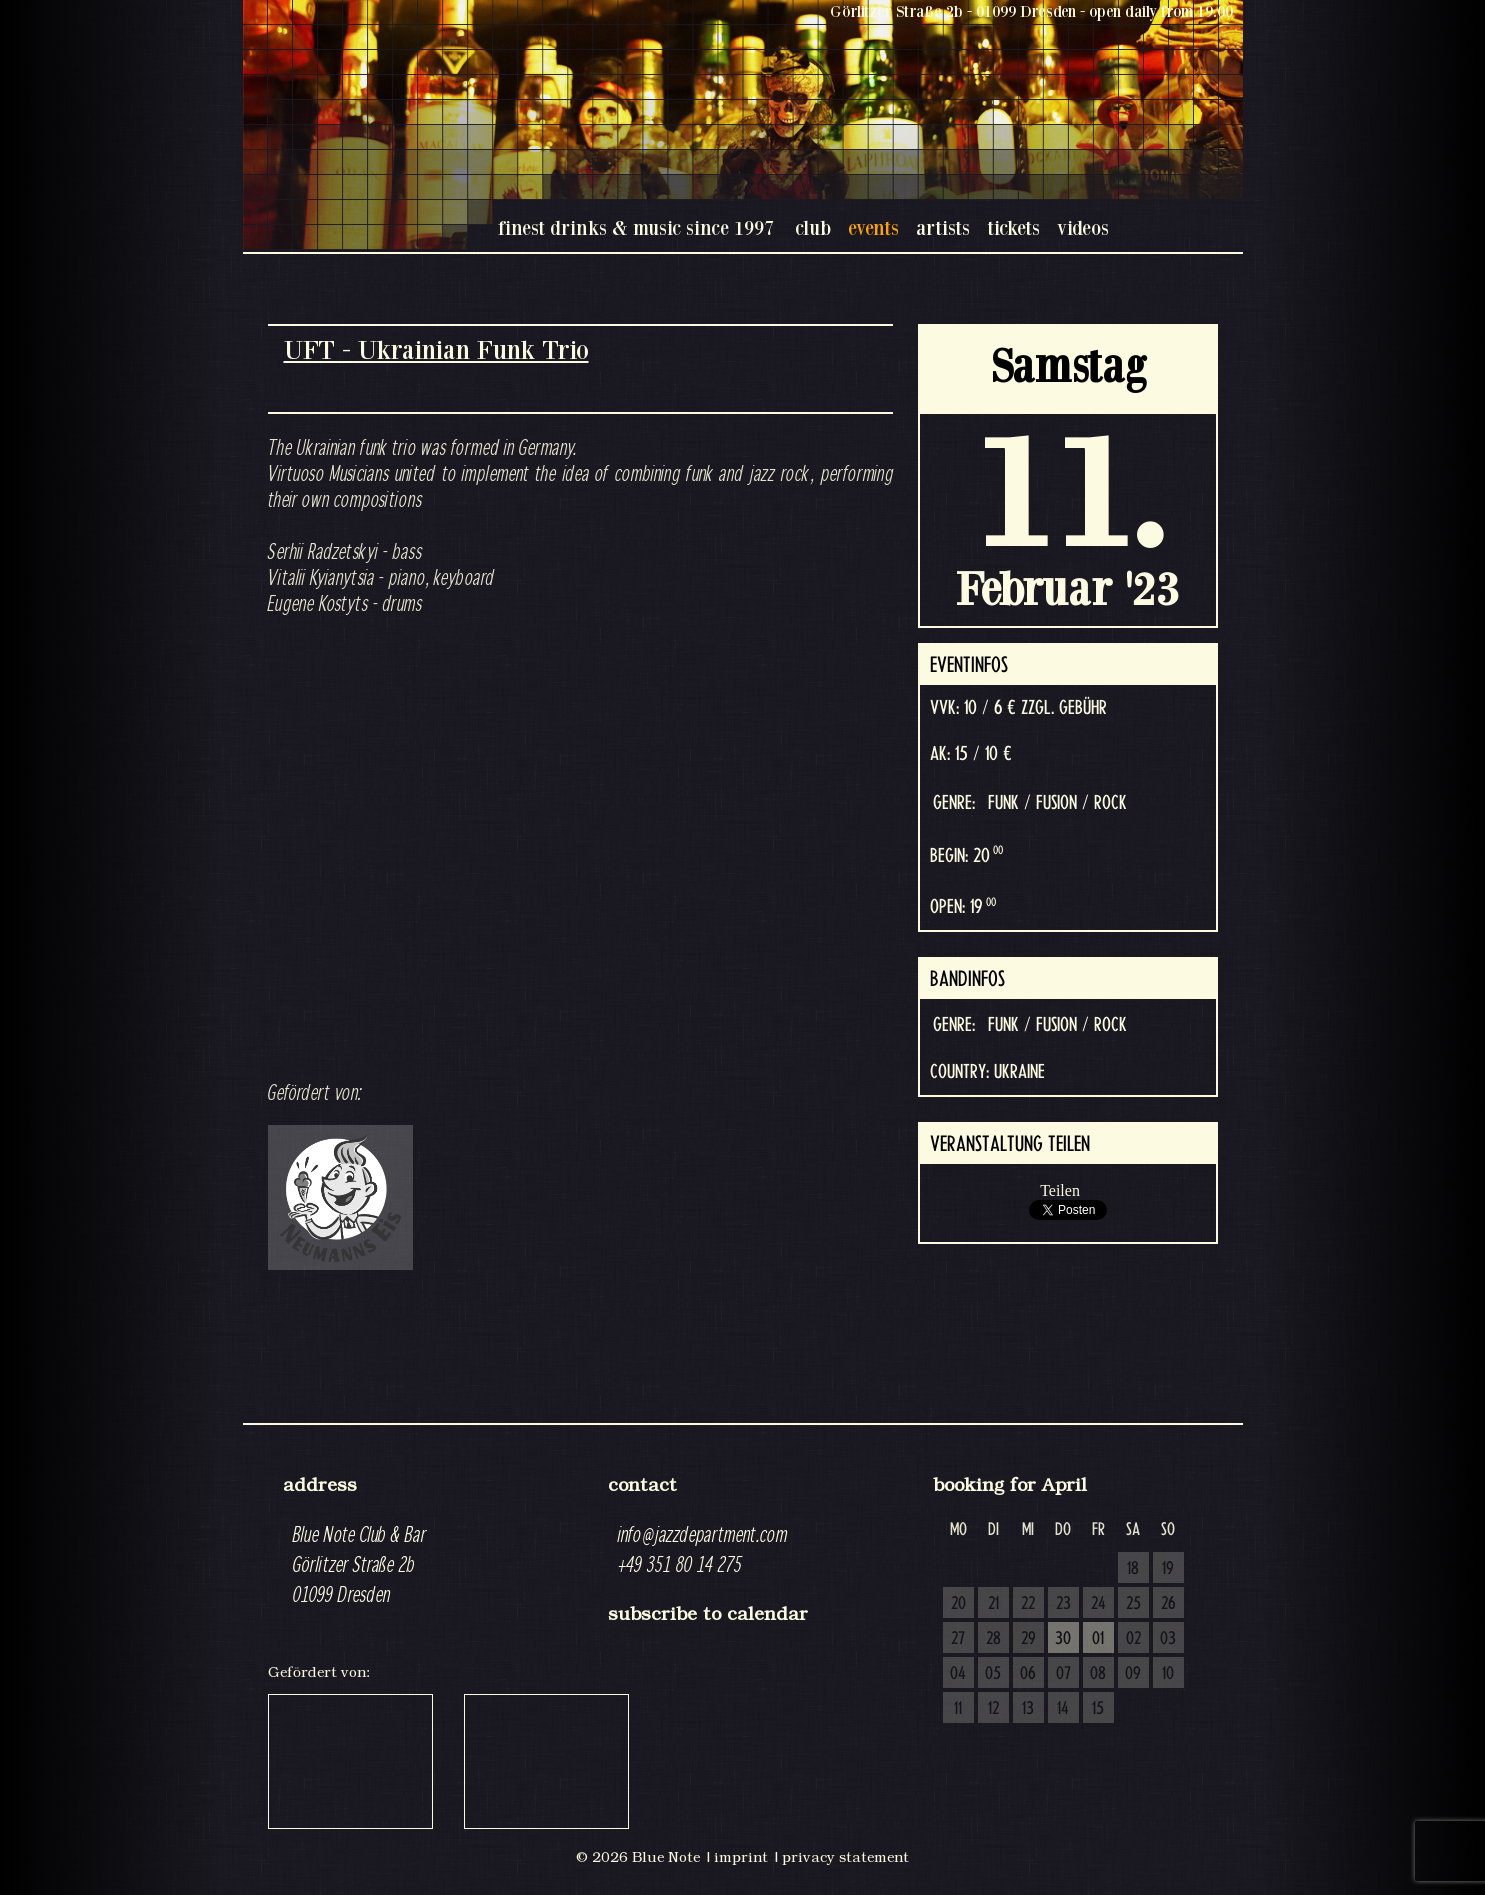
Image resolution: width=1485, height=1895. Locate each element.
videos (1083, 227)
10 (1168, 1674)
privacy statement (845, 1857)
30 (1063, 1639)
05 (993, 1674)
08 (1098, 1674)
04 (958, 1674)
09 (1133, 1674)
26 (1168, 1604)
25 (1133, 1604)
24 (1098, 1604)
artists (943, 227)
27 (958, 1639)
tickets (1013, 227)
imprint (741, 1857)
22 (1028, 1604)
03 (1168, 1639)
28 (993, 1639)
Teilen (1060, 1190)
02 (1133, 1639)
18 (1133, 1569)
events (873, 227)
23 (1063, 1604)
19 (1168, 1569)
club (813, 227)
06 (1028, 1674)
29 (1028, 1639)
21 (993, 1604)
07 (1063, 1674)
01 (1098, 1639)
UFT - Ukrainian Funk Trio (436, 349)
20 (958, 1604)
